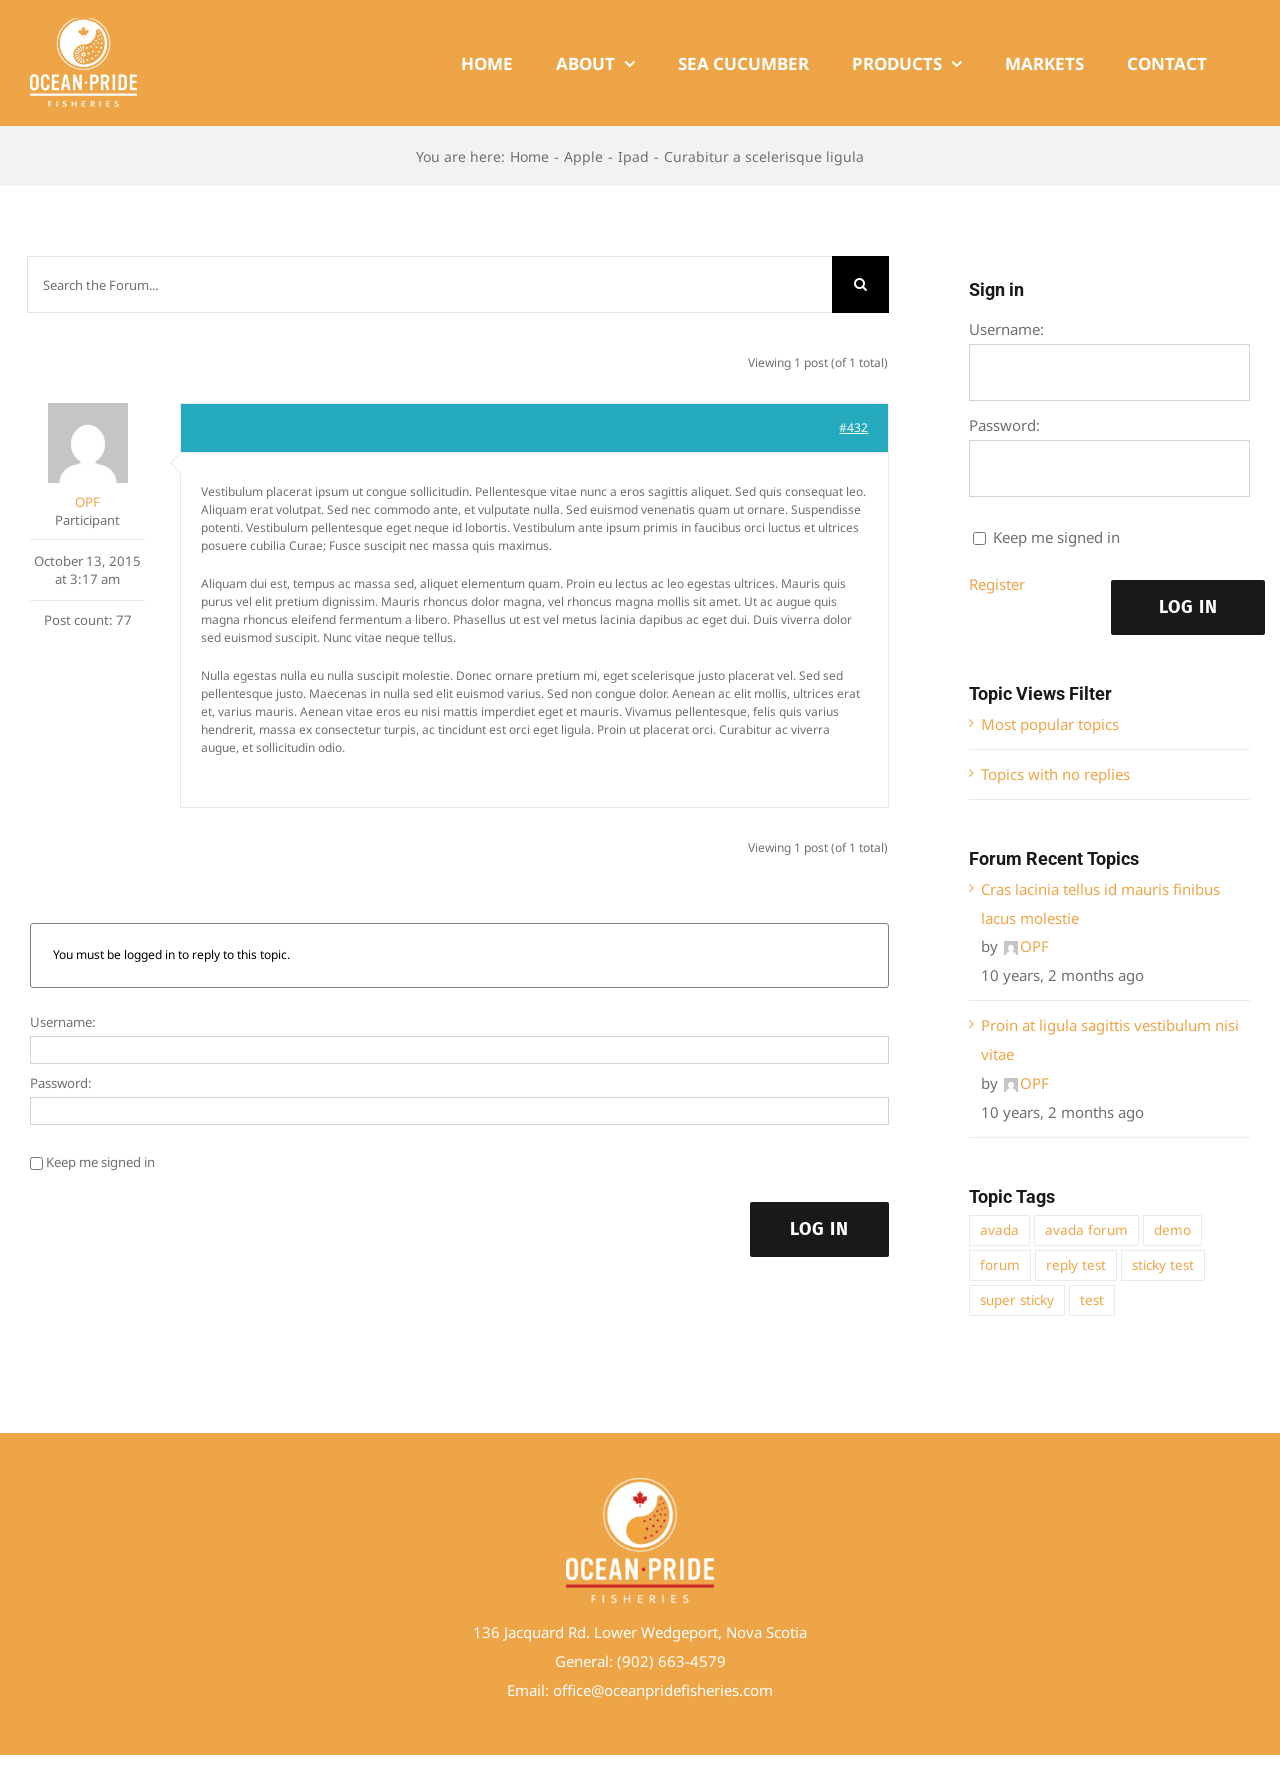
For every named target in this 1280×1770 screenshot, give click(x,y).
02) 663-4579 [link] (678, 1661)
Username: (63, 1022)
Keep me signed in (100, 1162)
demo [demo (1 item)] (1172, 1230)
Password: (61, 1083)
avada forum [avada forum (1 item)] (1086, 1230)
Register (997, 584)
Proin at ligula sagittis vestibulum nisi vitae (1110, 1039)
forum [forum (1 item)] (1000, 1265)
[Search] (860, 284)
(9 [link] (624, 1661)
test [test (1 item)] (1092, 1300)
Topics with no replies (1055, 774)
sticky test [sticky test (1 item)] (1163, 1265)
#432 (853, 427)
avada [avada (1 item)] (999, 1230)
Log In (819, 1229)
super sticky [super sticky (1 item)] (1017, 1300)
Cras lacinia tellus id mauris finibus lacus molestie (1100, 903)
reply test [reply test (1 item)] (1076, 1265)
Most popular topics (1050, 724)
